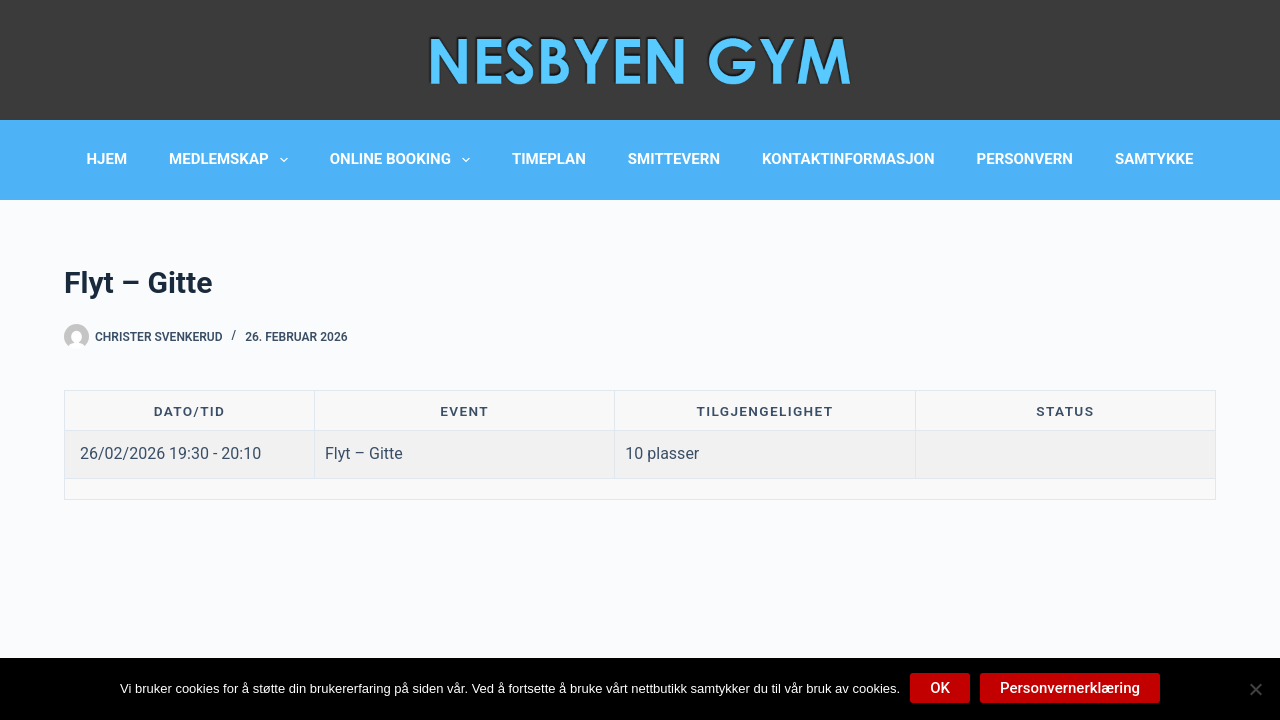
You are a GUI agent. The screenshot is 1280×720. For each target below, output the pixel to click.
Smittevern (674, 159)
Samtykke (1154, 159)
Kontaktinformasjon (848, 159)
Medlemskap (232, 160)
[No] (1255, 689)
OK (940, 688)
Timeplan (549, 159)
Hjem (107, 159)
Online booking (404, 160)
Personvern (1025, 159)
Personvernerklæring (1070, 688)
